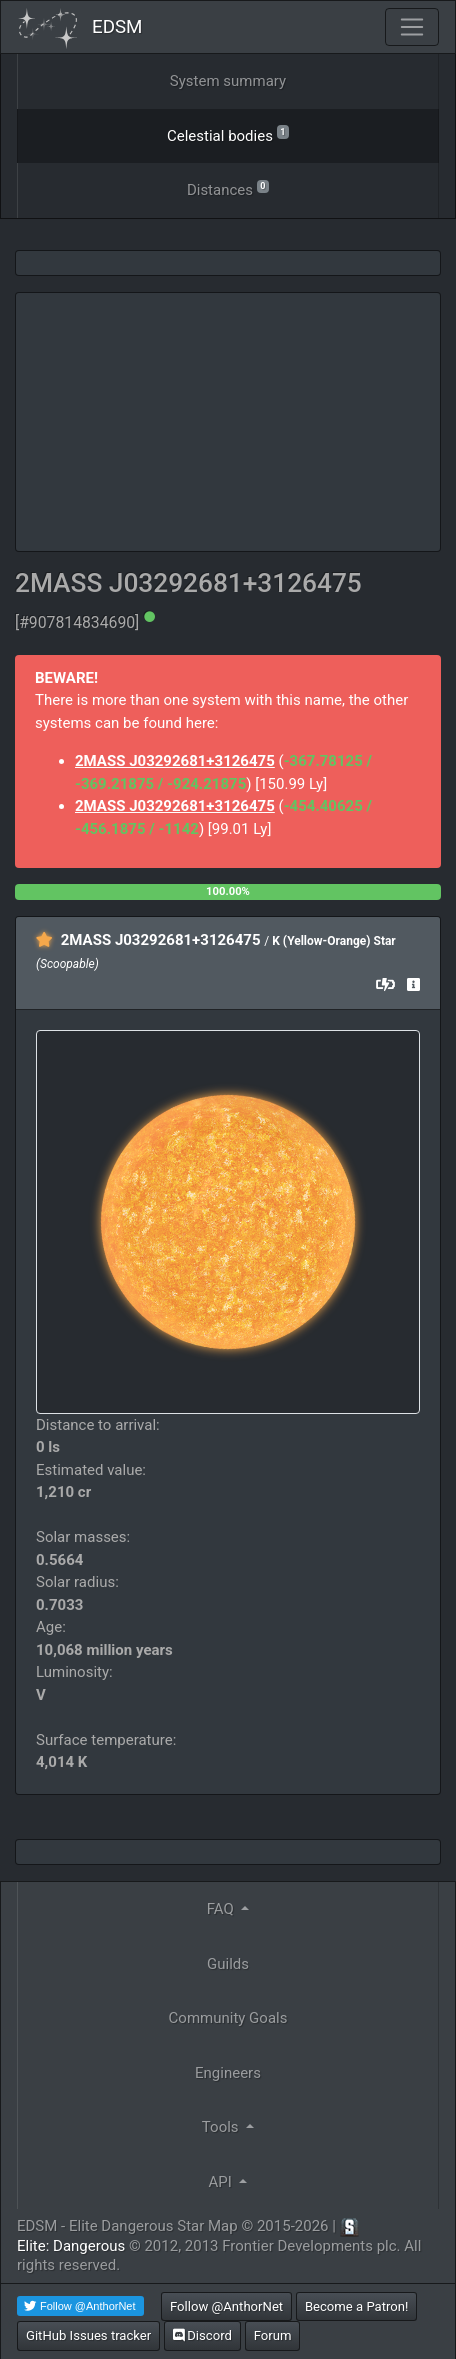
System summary (228, 81)
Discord (202, 2335)
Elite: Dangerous (71, 2246)
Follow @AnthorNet (226, 2306)
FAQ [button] (222, 1909)
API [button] (222, 2182)
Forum (273, 2335)
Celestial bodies (228, 134)
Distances (228, 188)
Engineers (228, 2073)
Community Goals (228, 2018)
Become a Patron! (357, 2306)
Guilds (228, 1964)
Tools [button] (222, 2127)
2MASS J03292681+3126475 (175, 761)
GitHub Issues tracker (88, 2335)
